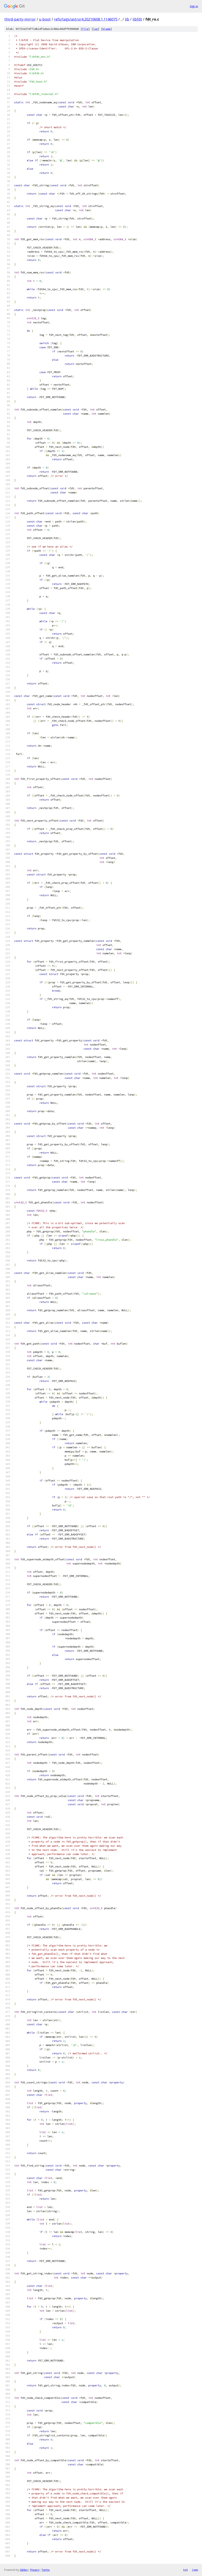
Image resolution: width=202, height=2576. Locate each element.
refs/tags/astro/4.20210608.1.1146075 (85, 19)
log (95, 29)
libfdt (137, 19)
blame (106, 29)
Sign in (194, 6)
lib (127, 19)
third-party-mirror (20, 19)
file (85, 29)
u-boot (45, 19)
